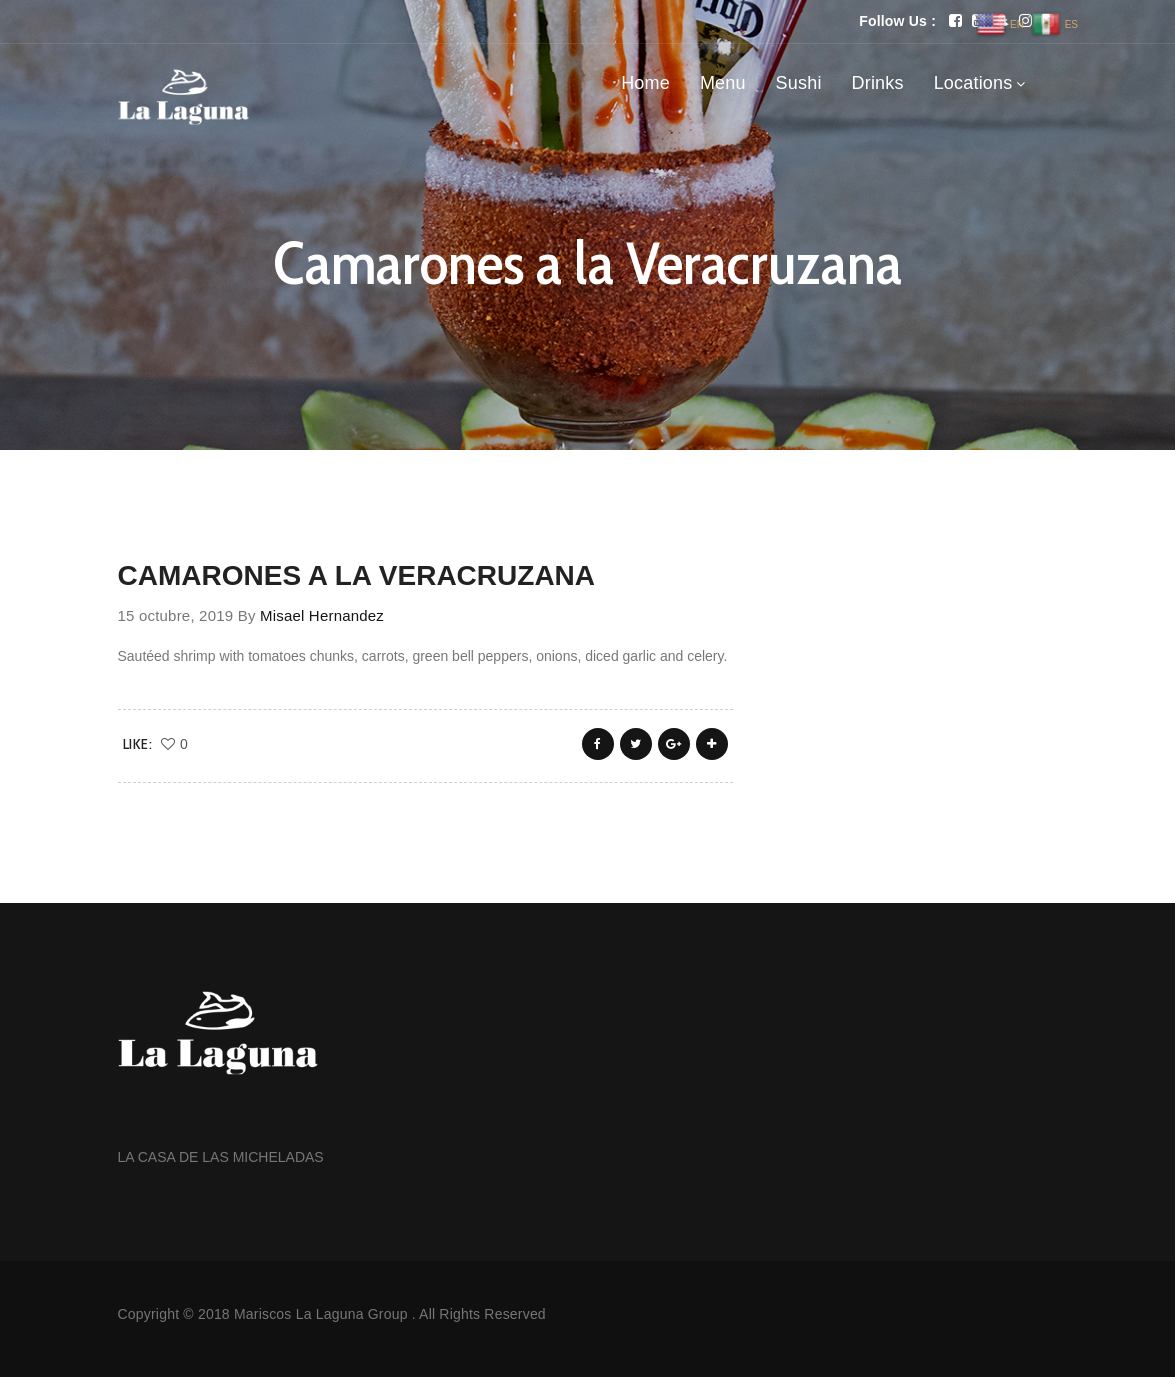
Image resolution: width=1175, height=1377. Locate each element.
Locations (973, 83)
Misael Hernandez (322, 615)
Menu (723, 83)
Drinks (878, 83)
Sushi (799, 83)
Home (645, 83)
